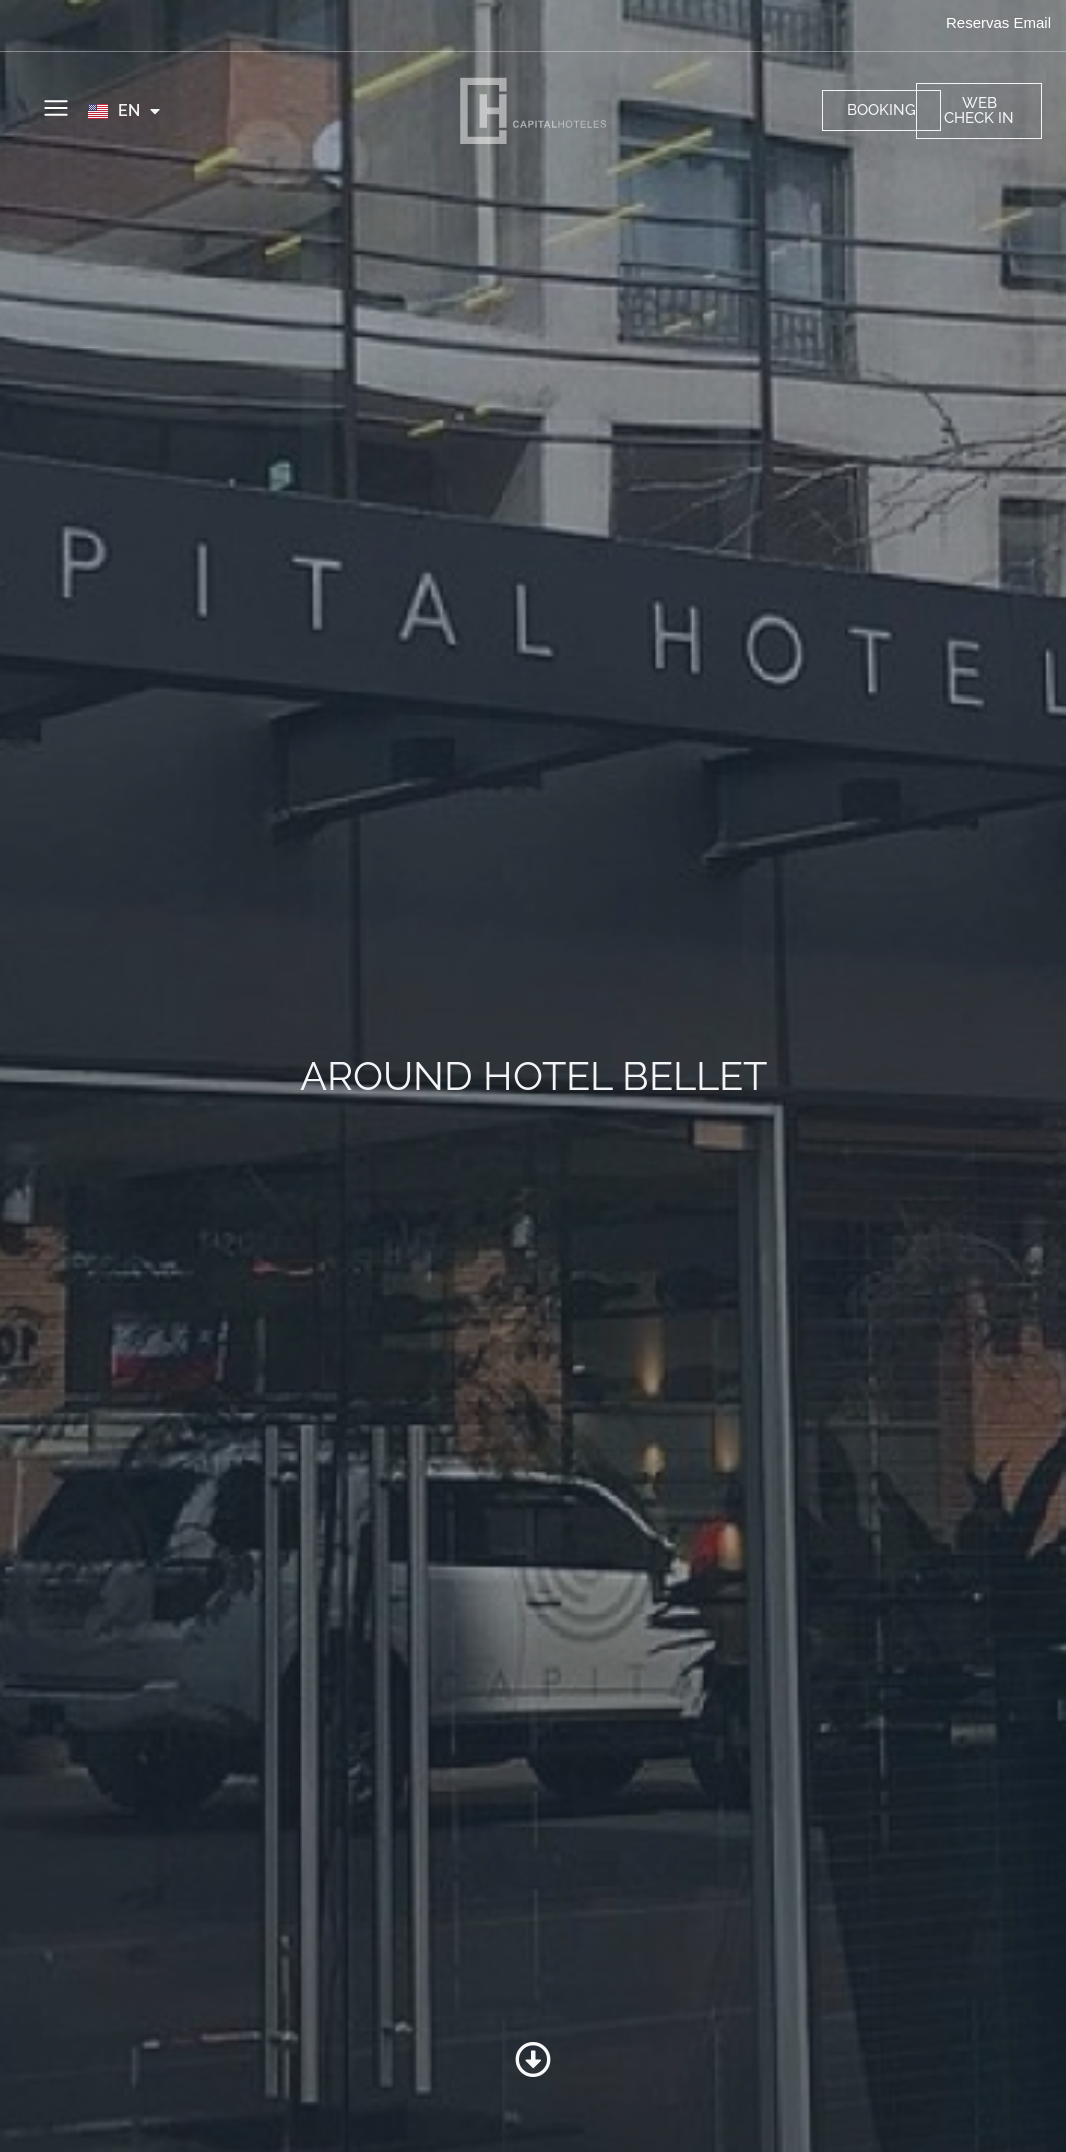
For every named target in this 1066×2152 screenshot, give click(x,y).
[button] (56, 110)
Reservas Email (998, 22)
